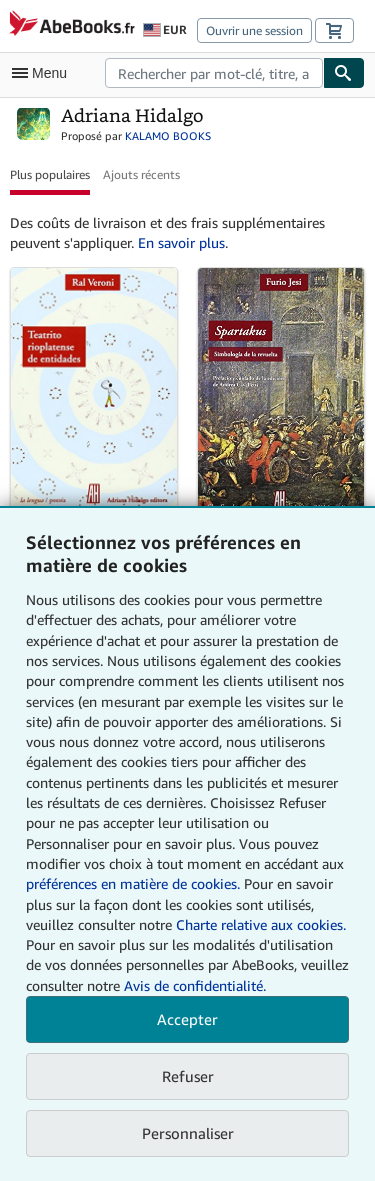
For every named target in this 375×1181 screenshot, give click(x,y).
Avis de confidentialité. (195, 985)
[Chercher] (344, 73)
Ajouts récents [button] (141, 174)
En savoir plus (181, 242)
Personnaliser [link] (188, 1133)
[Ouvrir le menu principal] (44, 73)
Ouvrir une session (254, 30)
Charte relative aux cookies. (261, 924)
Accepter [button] (187, 1019)
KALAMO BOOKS (168, 135)
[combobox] (214, 73)
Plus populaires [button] (50, 174)
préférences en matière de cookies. (133, 883)
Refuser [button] (188, 1076)
